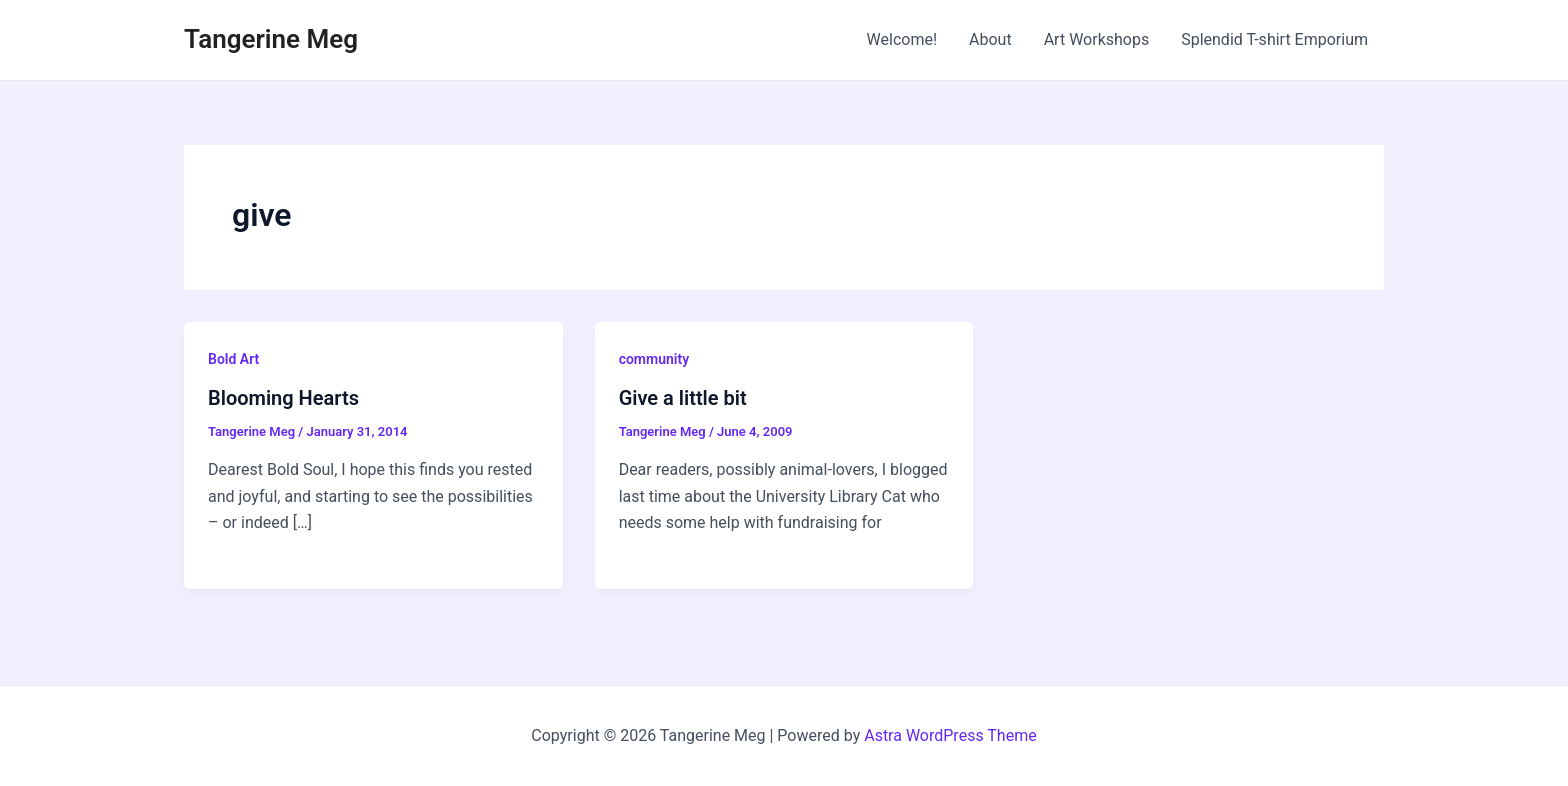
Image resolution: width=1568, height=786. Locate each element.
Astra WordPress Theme (950, 735)
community (654, 359)
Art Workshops (1097, 39)
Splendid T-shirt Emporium (1274, 39)
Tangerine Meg (271, 39)
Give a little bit (683, 398)
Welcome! (902, 39)
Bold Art (233, 359)
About (990, 39)
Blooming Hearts (283, 398)
